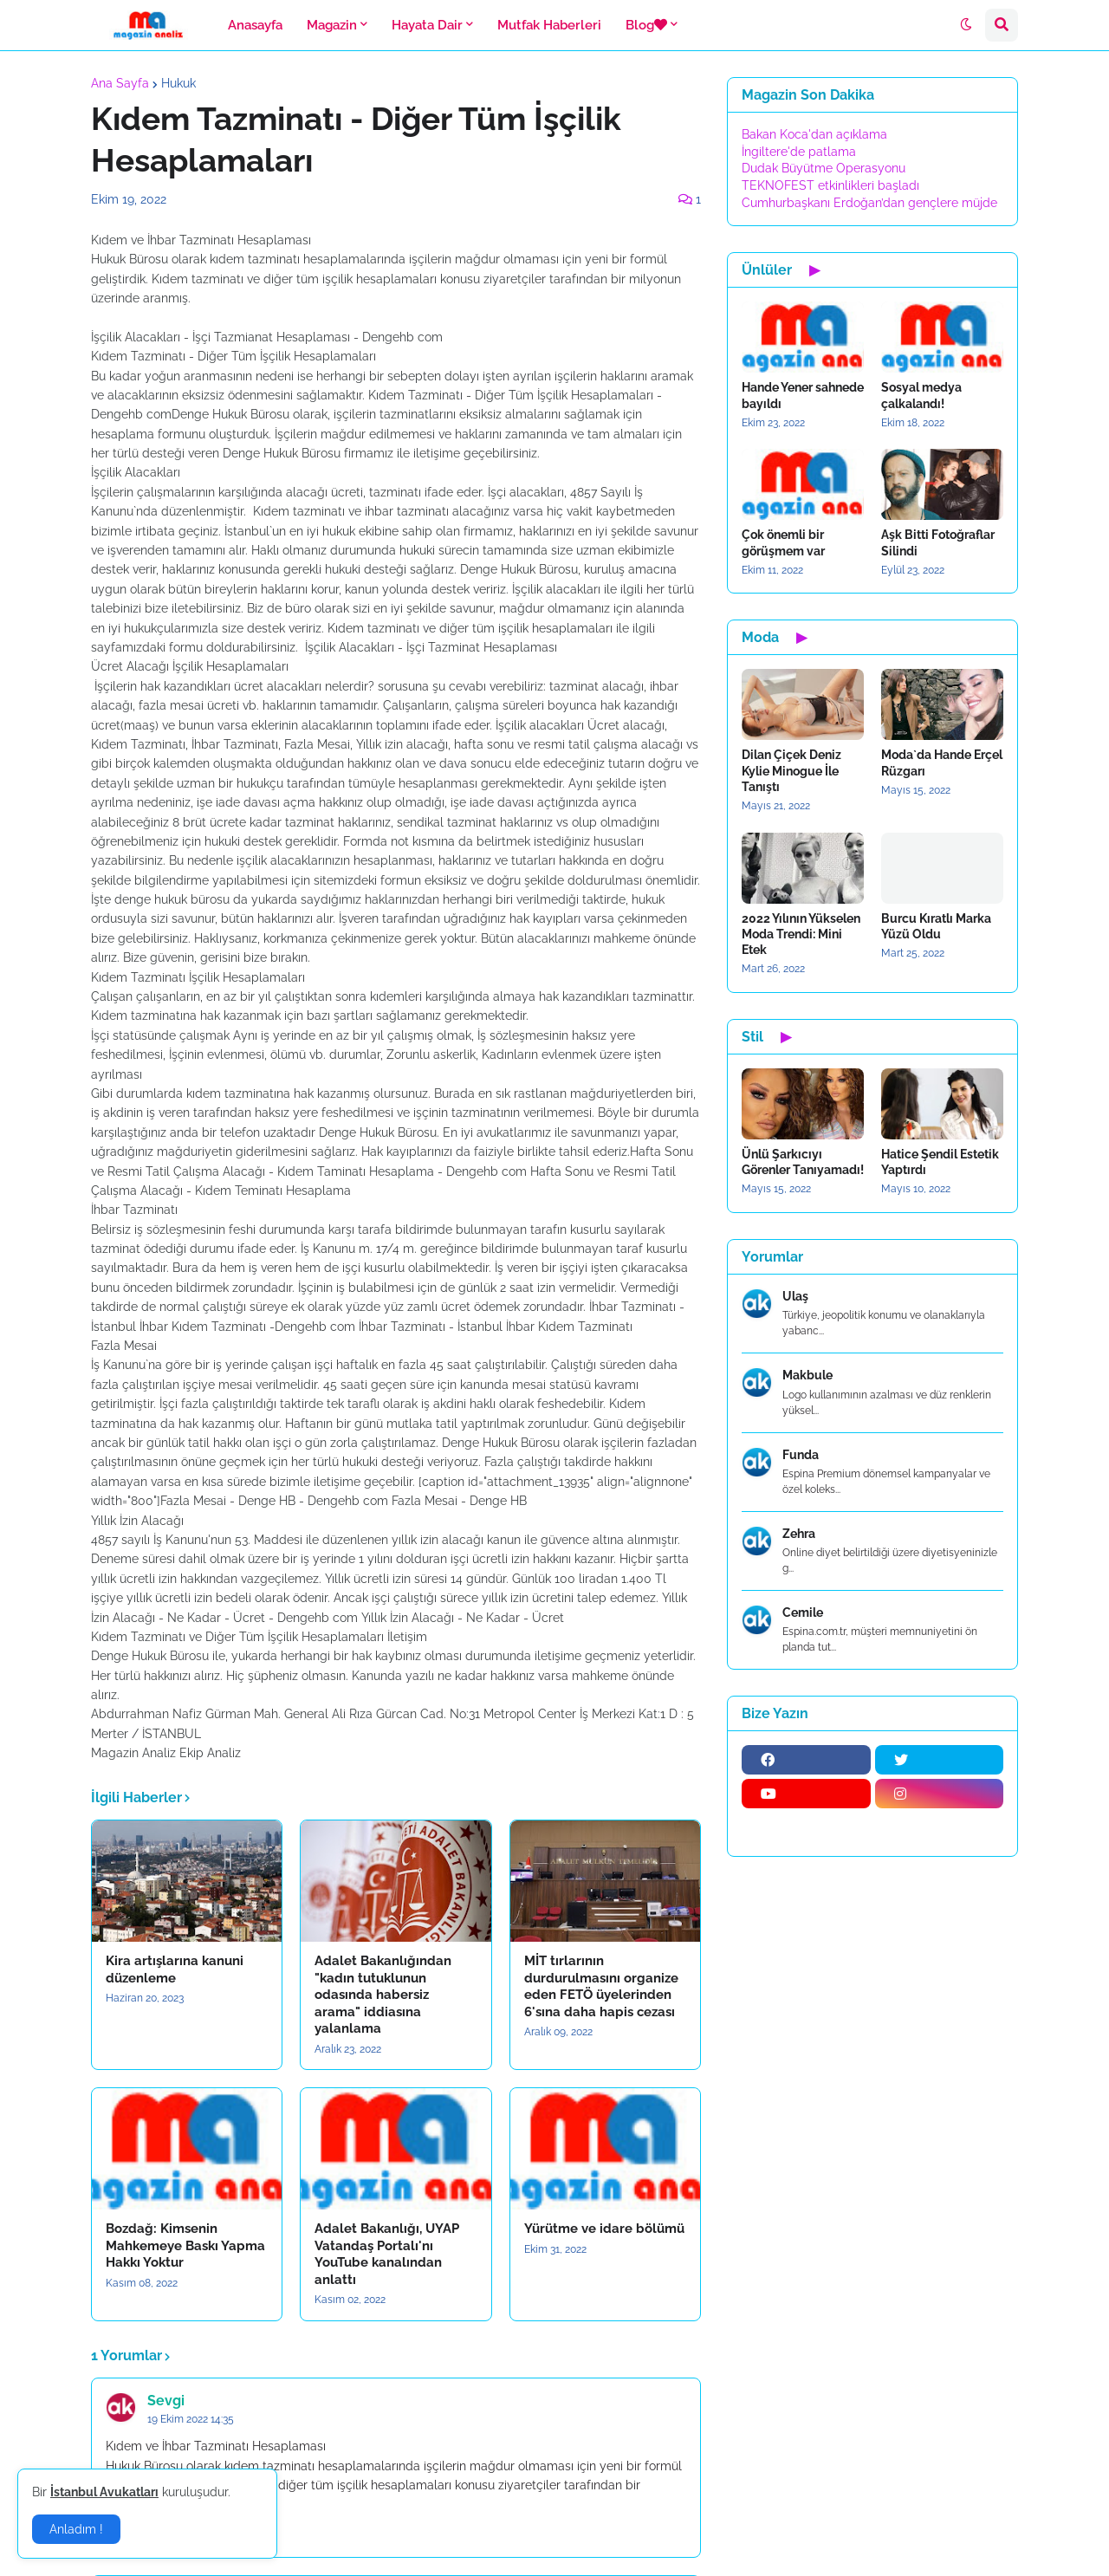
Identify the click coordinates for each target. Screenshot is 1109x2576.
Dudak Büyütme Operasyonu (823, 168)
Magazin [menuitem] (332, 25)
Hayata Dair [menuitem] (427, 25)
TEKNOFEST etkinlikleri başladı (830, 185)
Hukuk (178, 83)
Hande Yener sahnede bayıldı (803, 395)
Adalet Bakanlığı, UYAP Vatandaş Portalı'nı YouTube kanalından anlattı (387, 2254)
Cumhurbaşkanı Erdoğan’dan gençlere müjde (869, 203)
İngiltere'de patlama (799, 152)
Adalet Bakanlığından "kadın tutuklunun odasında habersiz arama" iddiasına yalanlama (383, 1994)
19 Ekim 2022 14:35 (190, 2419)
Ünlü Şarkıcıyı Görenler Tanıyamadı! (803, 1162)
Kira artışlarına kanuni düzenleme (174, 1969)
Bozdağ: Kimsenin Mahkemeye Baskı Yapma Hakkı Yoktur (185, 2245)
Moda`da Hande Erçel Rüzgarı (941, 762)
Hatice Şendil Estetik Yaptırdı (940, 1162)
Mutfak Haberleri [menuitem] (549, 25)
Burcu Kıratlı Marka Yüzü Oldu (936, 926)
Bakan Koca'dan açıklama (814, 134)
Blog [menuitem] (646, 25)
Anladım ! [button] (76, 2529)
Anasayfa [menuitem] (255, 25)
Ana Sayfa (120, 83)
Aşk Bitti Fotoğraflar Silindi (938, 542)
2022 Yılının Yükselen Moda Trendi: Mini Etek (801, 934)
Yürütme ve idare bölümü (604, 2228)
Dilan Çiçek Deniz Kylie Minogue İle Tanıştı (791, 770)
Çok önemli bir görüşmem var (783, 542)
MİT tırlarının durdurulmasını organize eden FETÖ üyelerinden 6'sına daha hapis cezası (601, 1986)
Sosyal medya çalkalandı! (921, 395)
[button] (966, 25)
